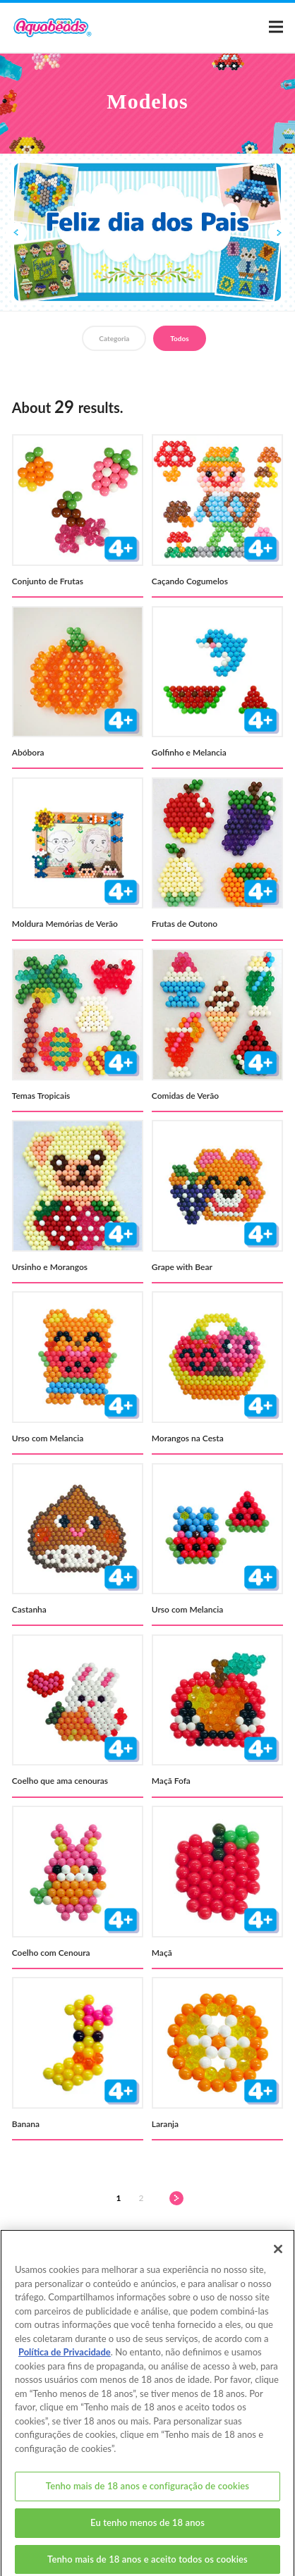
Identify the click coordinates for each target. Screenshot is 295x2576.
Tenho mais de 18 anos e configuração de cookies (147, 2495)
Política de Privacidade (64, 2361)
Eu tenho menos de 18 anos (147, 2532)
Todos (179, 338)
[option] (147, 231)
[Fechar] (278, 2258)
